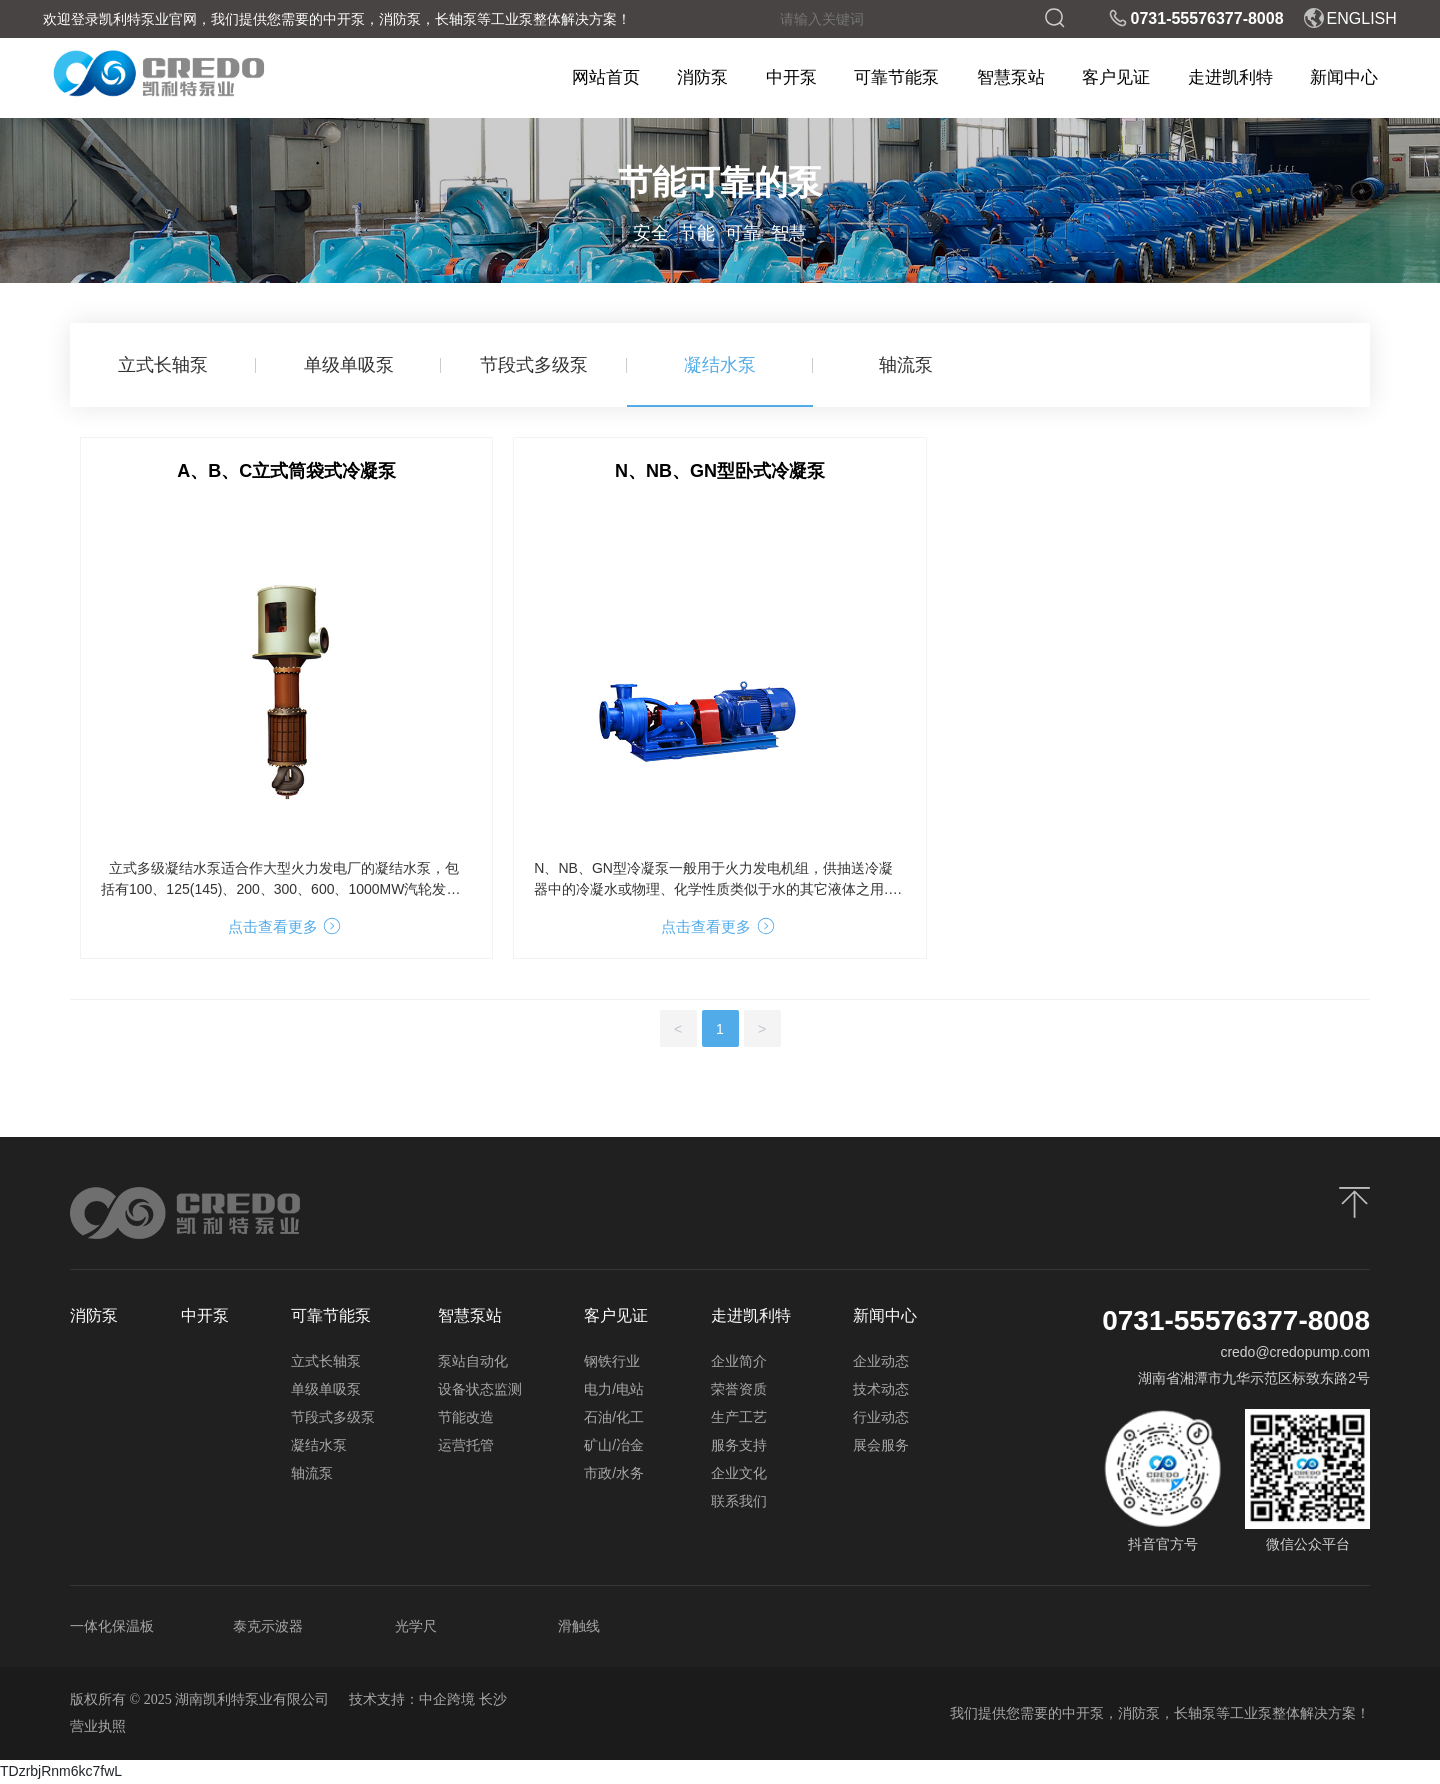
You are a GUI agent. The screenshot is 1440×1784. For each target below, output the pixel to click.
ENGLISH (1350, 18)
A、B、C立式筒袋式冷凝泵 (286, 471)
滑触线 (579, 1626)
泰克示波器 (268, 1626)
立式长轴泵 (163, 365)
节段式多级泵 (534, 365)
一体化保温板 (112, 1626)
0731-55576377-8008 (1196, 18)
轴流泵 (906, 365)
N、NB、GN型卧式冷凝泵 (720, 471)
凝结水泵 (720, 365)
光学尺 (416, 1626)
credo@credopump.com (1295, 1352)
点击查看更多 (285, 926)
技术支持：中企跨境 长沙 (428, 1699)
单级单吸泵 (349, 365)
